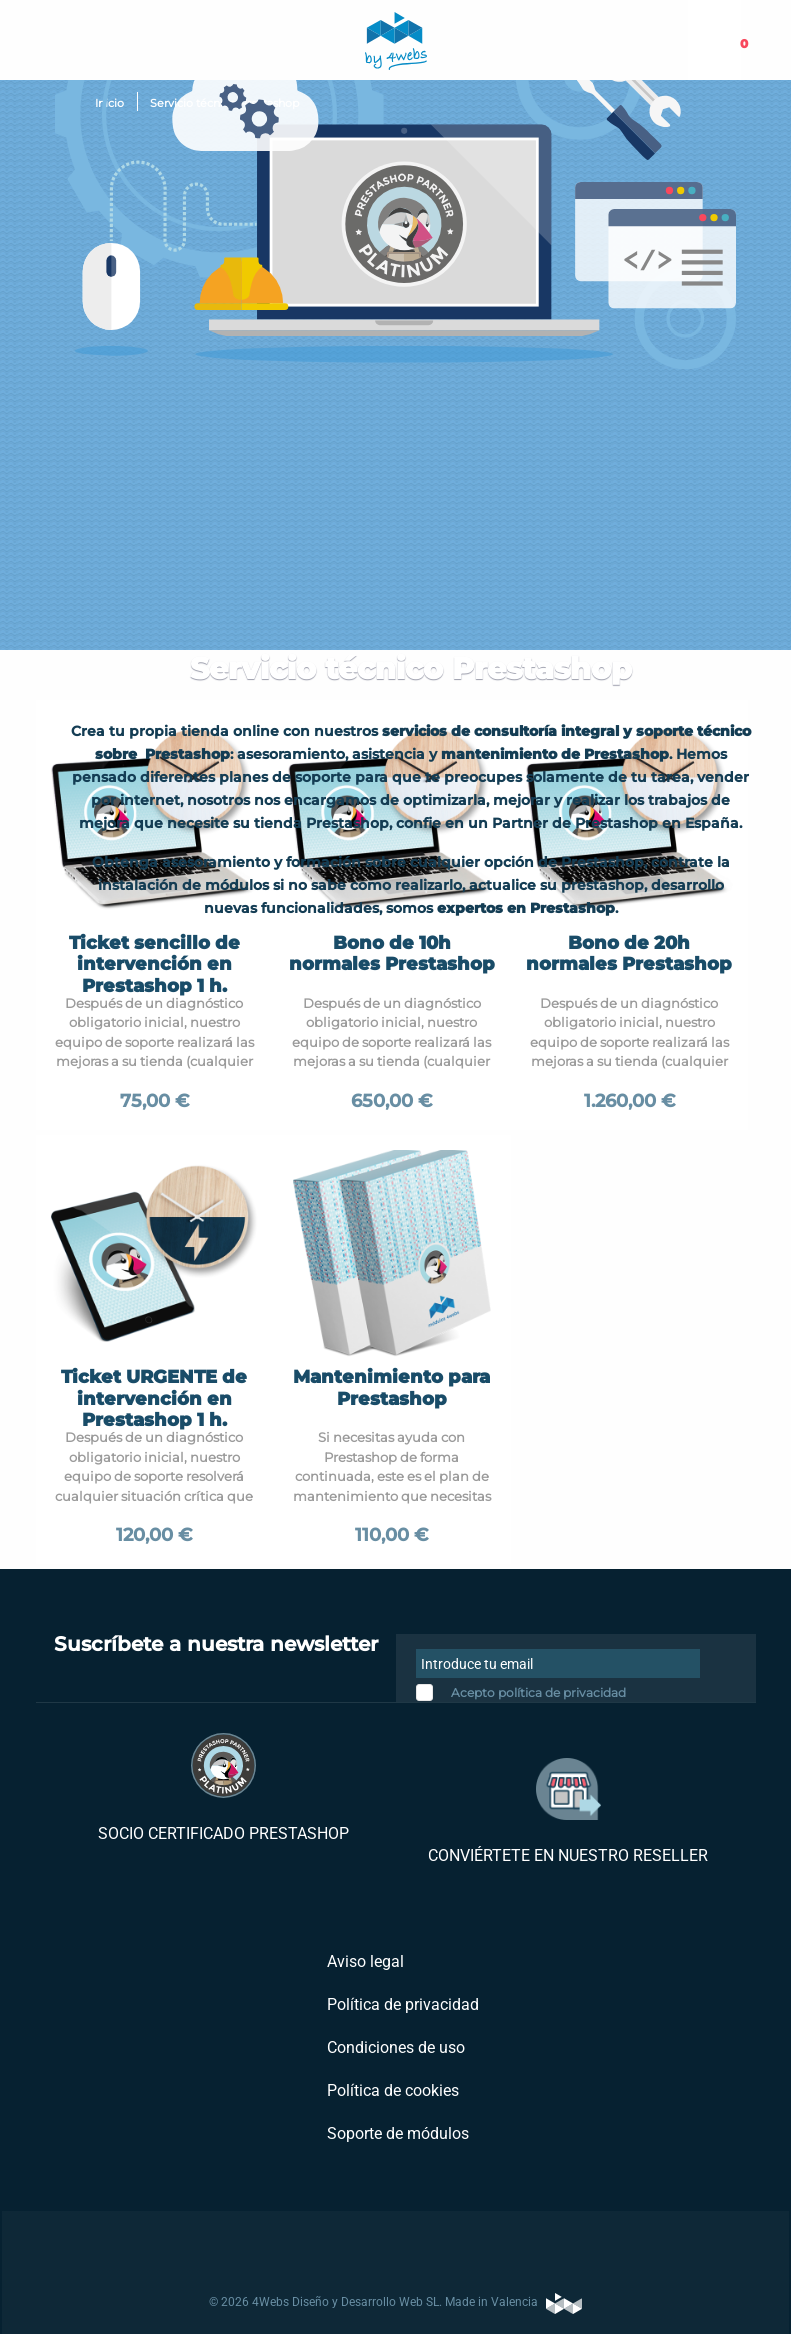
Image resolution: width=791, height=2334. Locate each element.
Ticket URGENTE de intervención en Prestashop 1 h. (154, 1398)
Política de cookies (391, 2090)
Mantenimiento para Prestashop (391, 1388)
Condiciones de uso (394, 2047)
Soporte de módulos (396, 2133)
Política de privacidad (401, 2004)
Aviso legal (363, 1961)
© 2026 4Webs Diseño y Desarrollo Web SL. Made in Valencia (395, 2303)
